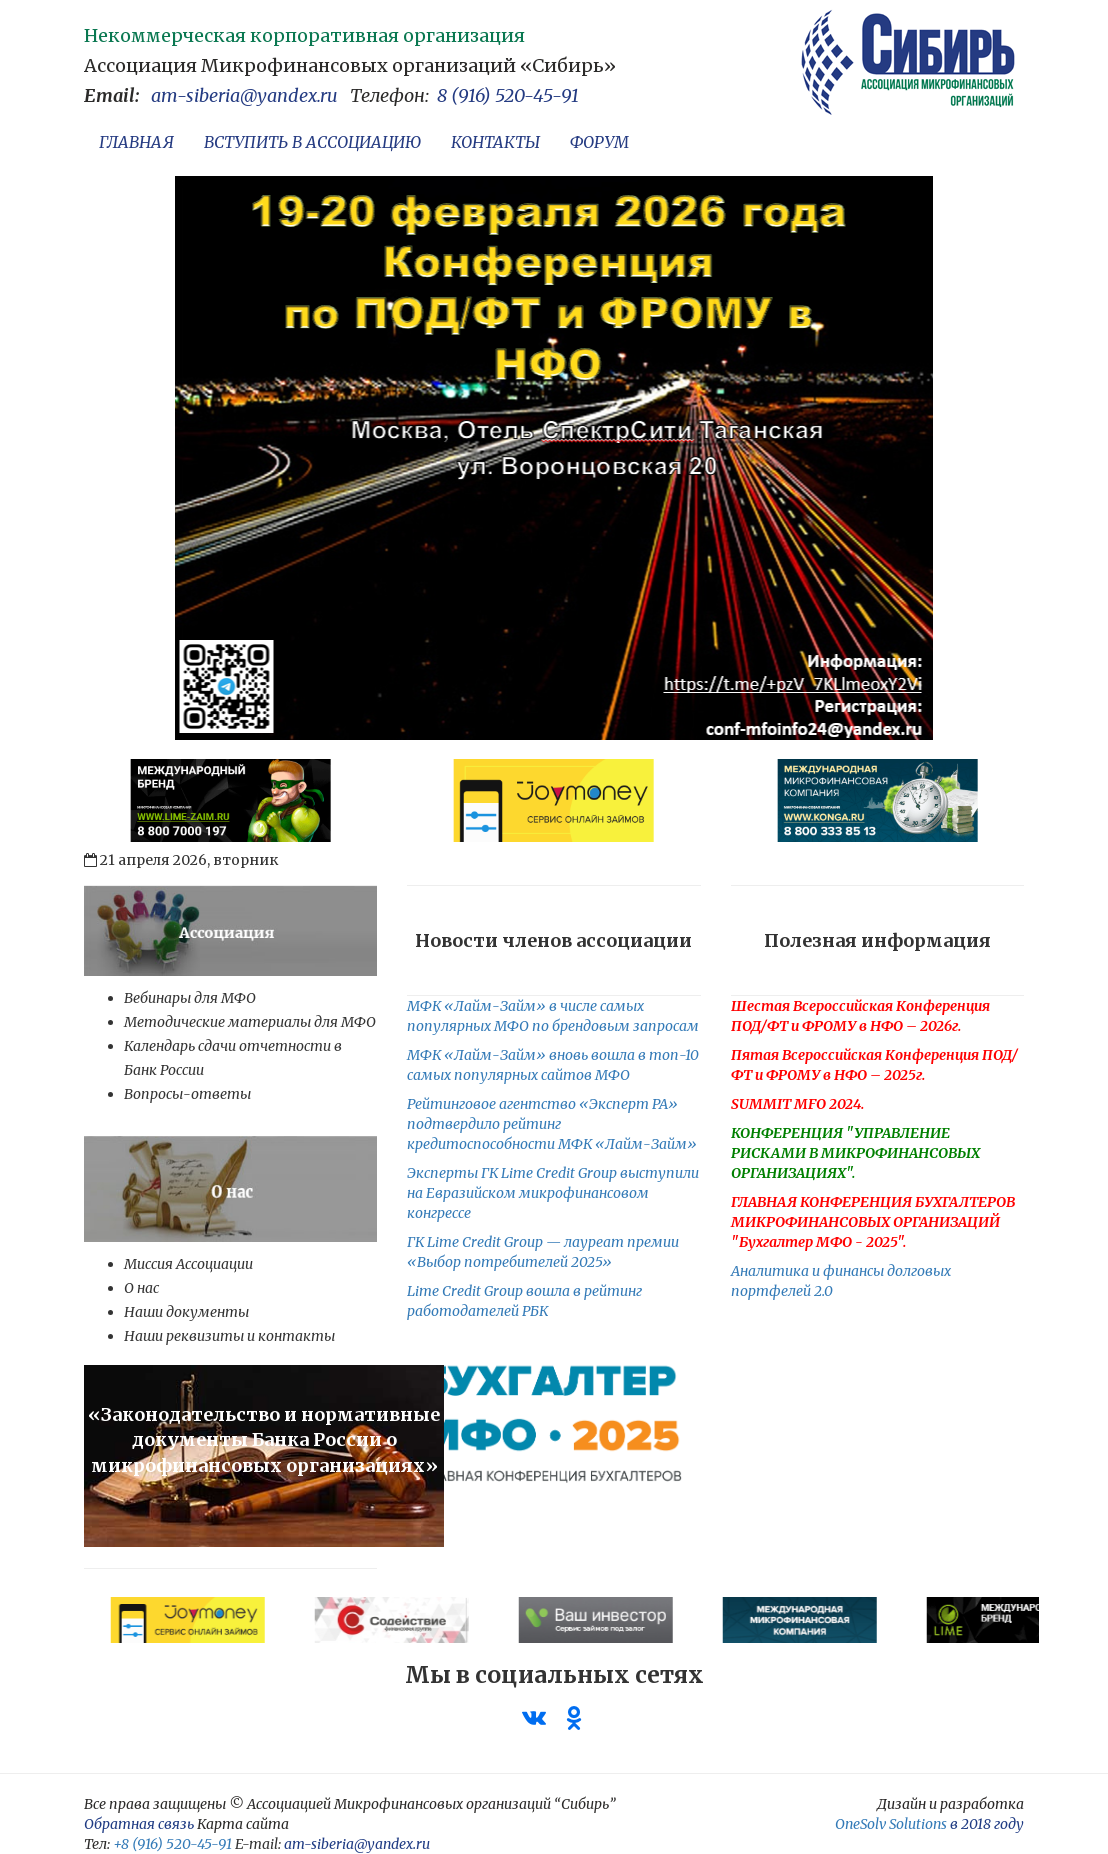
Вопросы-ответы (187, 1094)
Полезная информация (877, 940)
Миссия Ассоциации (188, 1264)
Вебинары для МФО (190, 998)
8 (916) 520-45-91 (508, 95)
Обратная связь (139, 1824)
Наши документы (186, 1312)
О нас (141, 1288)
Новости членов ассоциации (553, 940)
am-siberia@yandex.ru (244, 95)
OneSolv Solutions (891, 1824)
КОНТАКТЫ (495, 142)
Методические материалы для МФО (250, 1022)
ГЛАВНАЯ (136, 142)
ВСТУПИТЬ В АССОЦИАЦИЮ (312, 142)
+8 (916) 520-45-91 (172, 1844)
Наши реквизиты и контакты (229, 1336)
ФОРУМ (599, 142)
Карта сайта (243, 1824)
